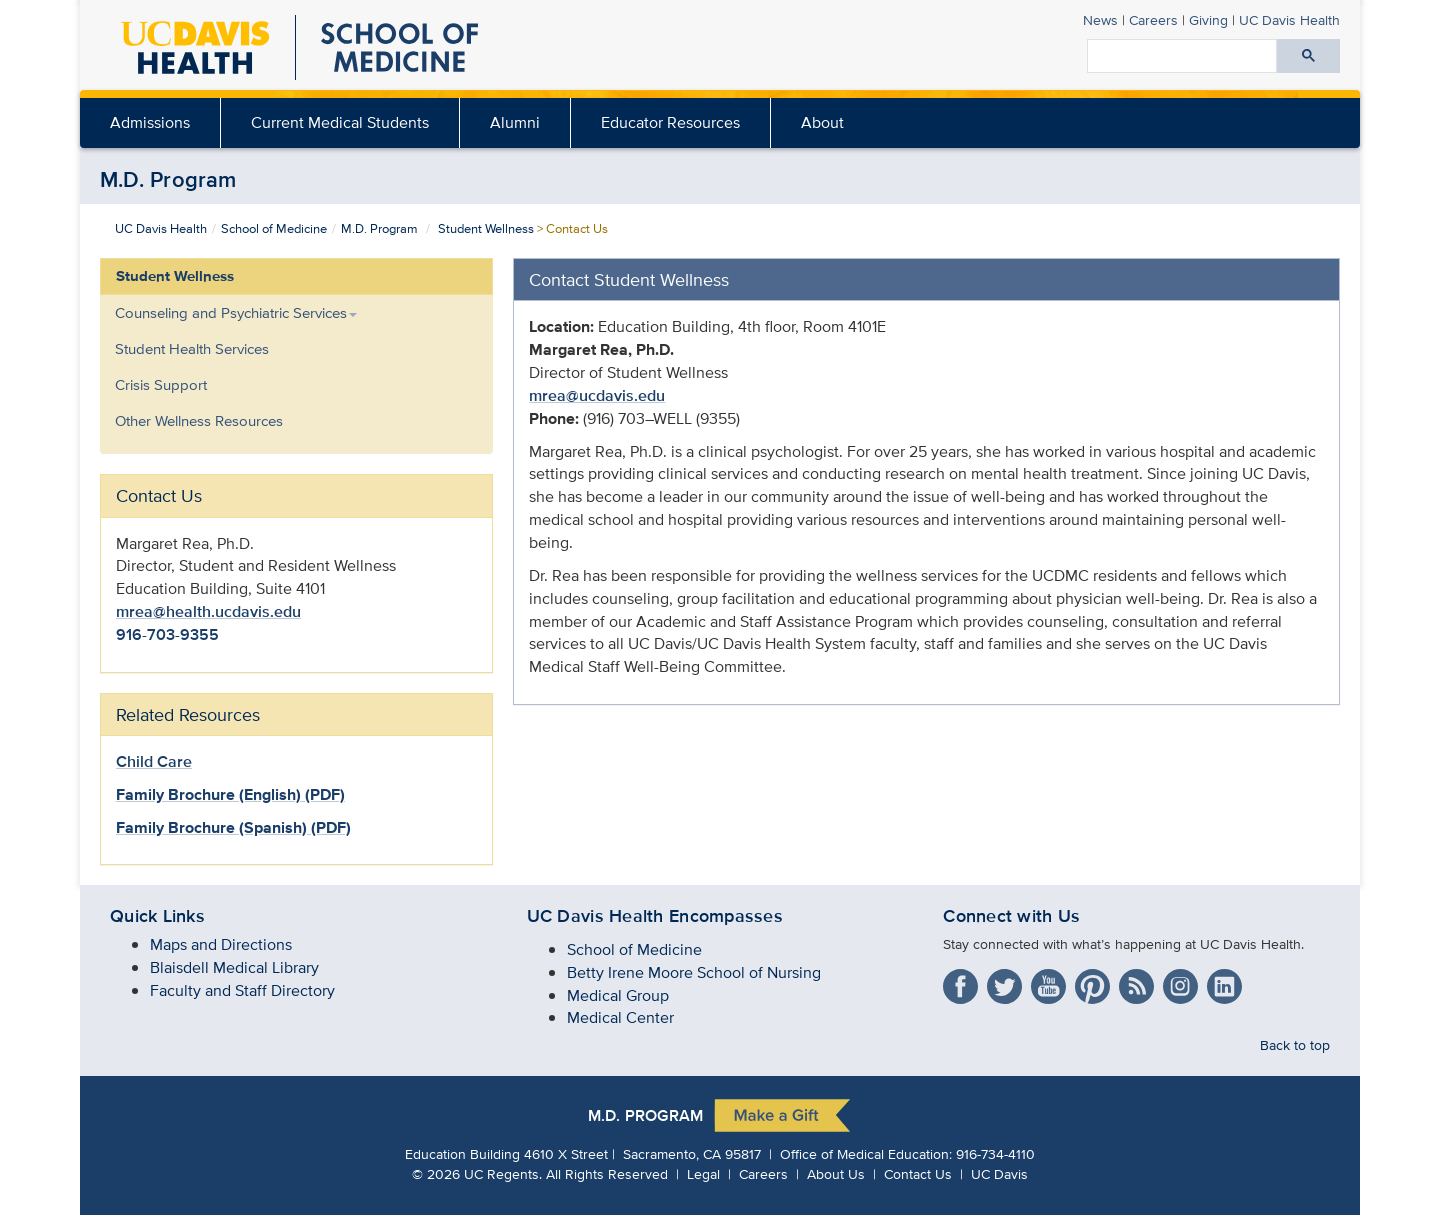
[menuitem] (150, 123)
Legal (703, 1173)
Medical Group (618, 995)
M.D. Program (168, 179)
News (1100, 19)
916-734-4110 (995, 1153)
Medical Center (620, 1017)
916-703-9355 (167, 634)
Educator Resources (670, 122)
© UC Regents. (477, 1173)
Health (1289, 19)
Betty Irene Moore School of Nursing (694, 972)
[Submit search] (1308, 56)
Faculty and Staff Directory (242, 990)
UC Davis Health (161, 228)
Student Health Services (192, 348)
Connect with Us (1011, 916)
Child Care (154, 761)
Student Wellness (486, 228)
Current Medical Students (340, 122)
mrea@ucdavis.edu (597, 395)
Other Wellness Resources (199, 420)
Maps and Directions (221, 944)
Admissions (150, 122)
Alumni (515, 122)
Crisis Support (161, 384)
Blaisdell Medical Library (234, 967)
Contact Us (918, 1173)
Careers (1153, 19)
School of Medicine (274, 228)
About (822, 122)
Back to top (1295, 1044)
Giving (1208, 19)
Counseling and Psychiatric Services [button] (236, 312)
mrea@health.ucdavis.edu (208, 611)
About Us (836, 1173)
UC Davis (999, 1173)
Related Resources (188, 714)
